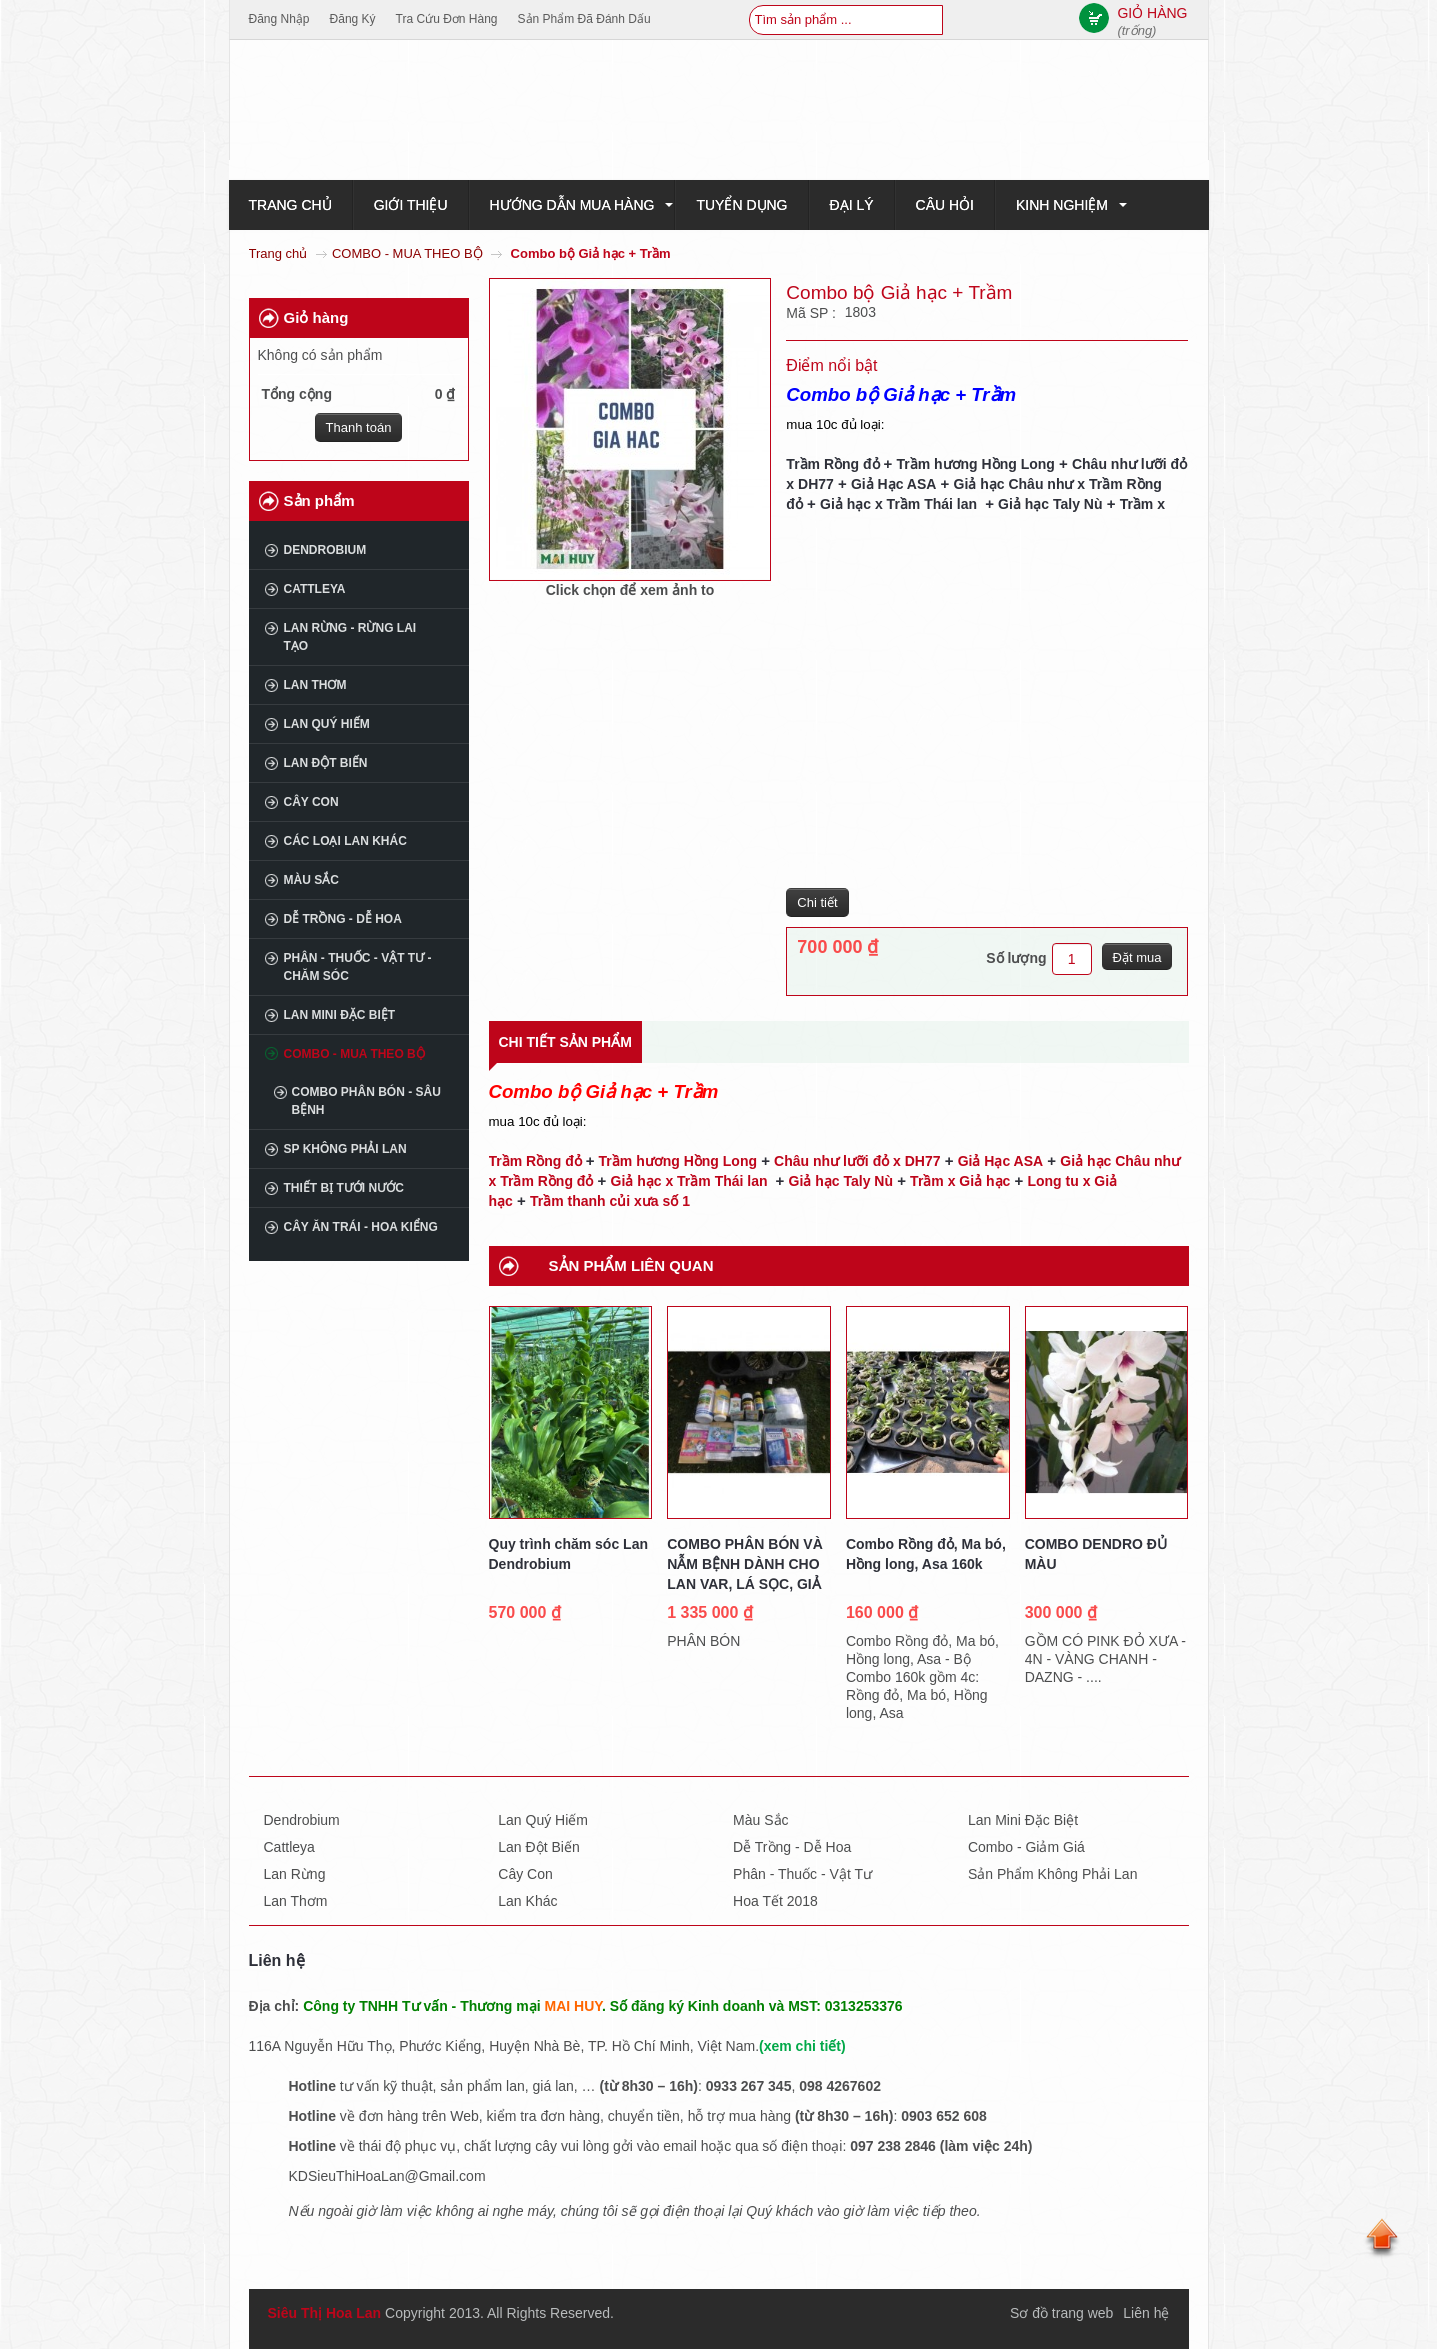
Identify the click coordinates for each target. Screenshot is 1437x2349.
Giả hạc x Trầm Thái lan (900, 504)
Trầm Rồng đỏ (834, 464)
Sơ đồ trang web (1061, 2313)
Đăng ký (353, 19)
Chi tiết (817, 902)
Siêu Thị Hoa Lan (325, 2313)
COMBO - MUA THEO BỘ (407, 253)
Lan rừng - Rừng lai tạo (350, 637)
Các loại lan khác (345, 841)
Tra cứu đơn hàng (447, 19)
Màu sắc (311, 880)
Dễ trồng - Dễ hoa (343, 919)
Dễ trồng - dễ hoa (792, 1847)
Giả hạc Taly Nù (1050, 504)
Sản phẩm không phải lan (1053, 1874)
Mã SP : (812, 313)
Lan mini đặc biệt (340, 1015)
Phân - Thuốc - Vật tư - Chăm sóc (358, 967)
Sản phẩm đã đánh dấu (584, 19)
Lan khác (527, 1901)
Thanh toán (359, 427)
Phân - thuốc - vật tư (802, 1874)
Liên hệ (1146, 2313)
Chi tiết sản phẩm (565, 1042)
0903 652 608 (944, 2116)
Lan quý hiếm (327, 724)
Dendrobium (325, 550)
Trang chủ (278, 253)
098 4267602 (840, 2086)
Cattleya (315, 589)
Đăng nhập (279, 19)
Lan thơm (315, 685)
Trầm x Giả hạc (960, 1181)
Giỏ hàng (316, 317)
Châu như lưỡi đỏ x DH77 (857, 1161)
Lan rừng (295, 1874)
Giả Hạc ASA (894, 484)
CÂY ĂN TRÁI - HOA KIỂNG (361, 1227)
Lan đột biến (326, 763)
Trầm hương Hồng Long (975, 464)
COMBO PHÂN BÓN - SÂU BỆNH (366, 1101)
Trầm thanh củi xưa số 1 (610, 1201)
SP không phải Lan (345, 1149)
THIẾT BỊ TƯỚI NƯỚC (344, 1188)
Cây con (311, 802)
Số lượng (1016, 958)
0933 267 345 (749, 2086)
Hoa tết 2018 (775, 1901)
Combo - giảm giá (1026, 1847)
